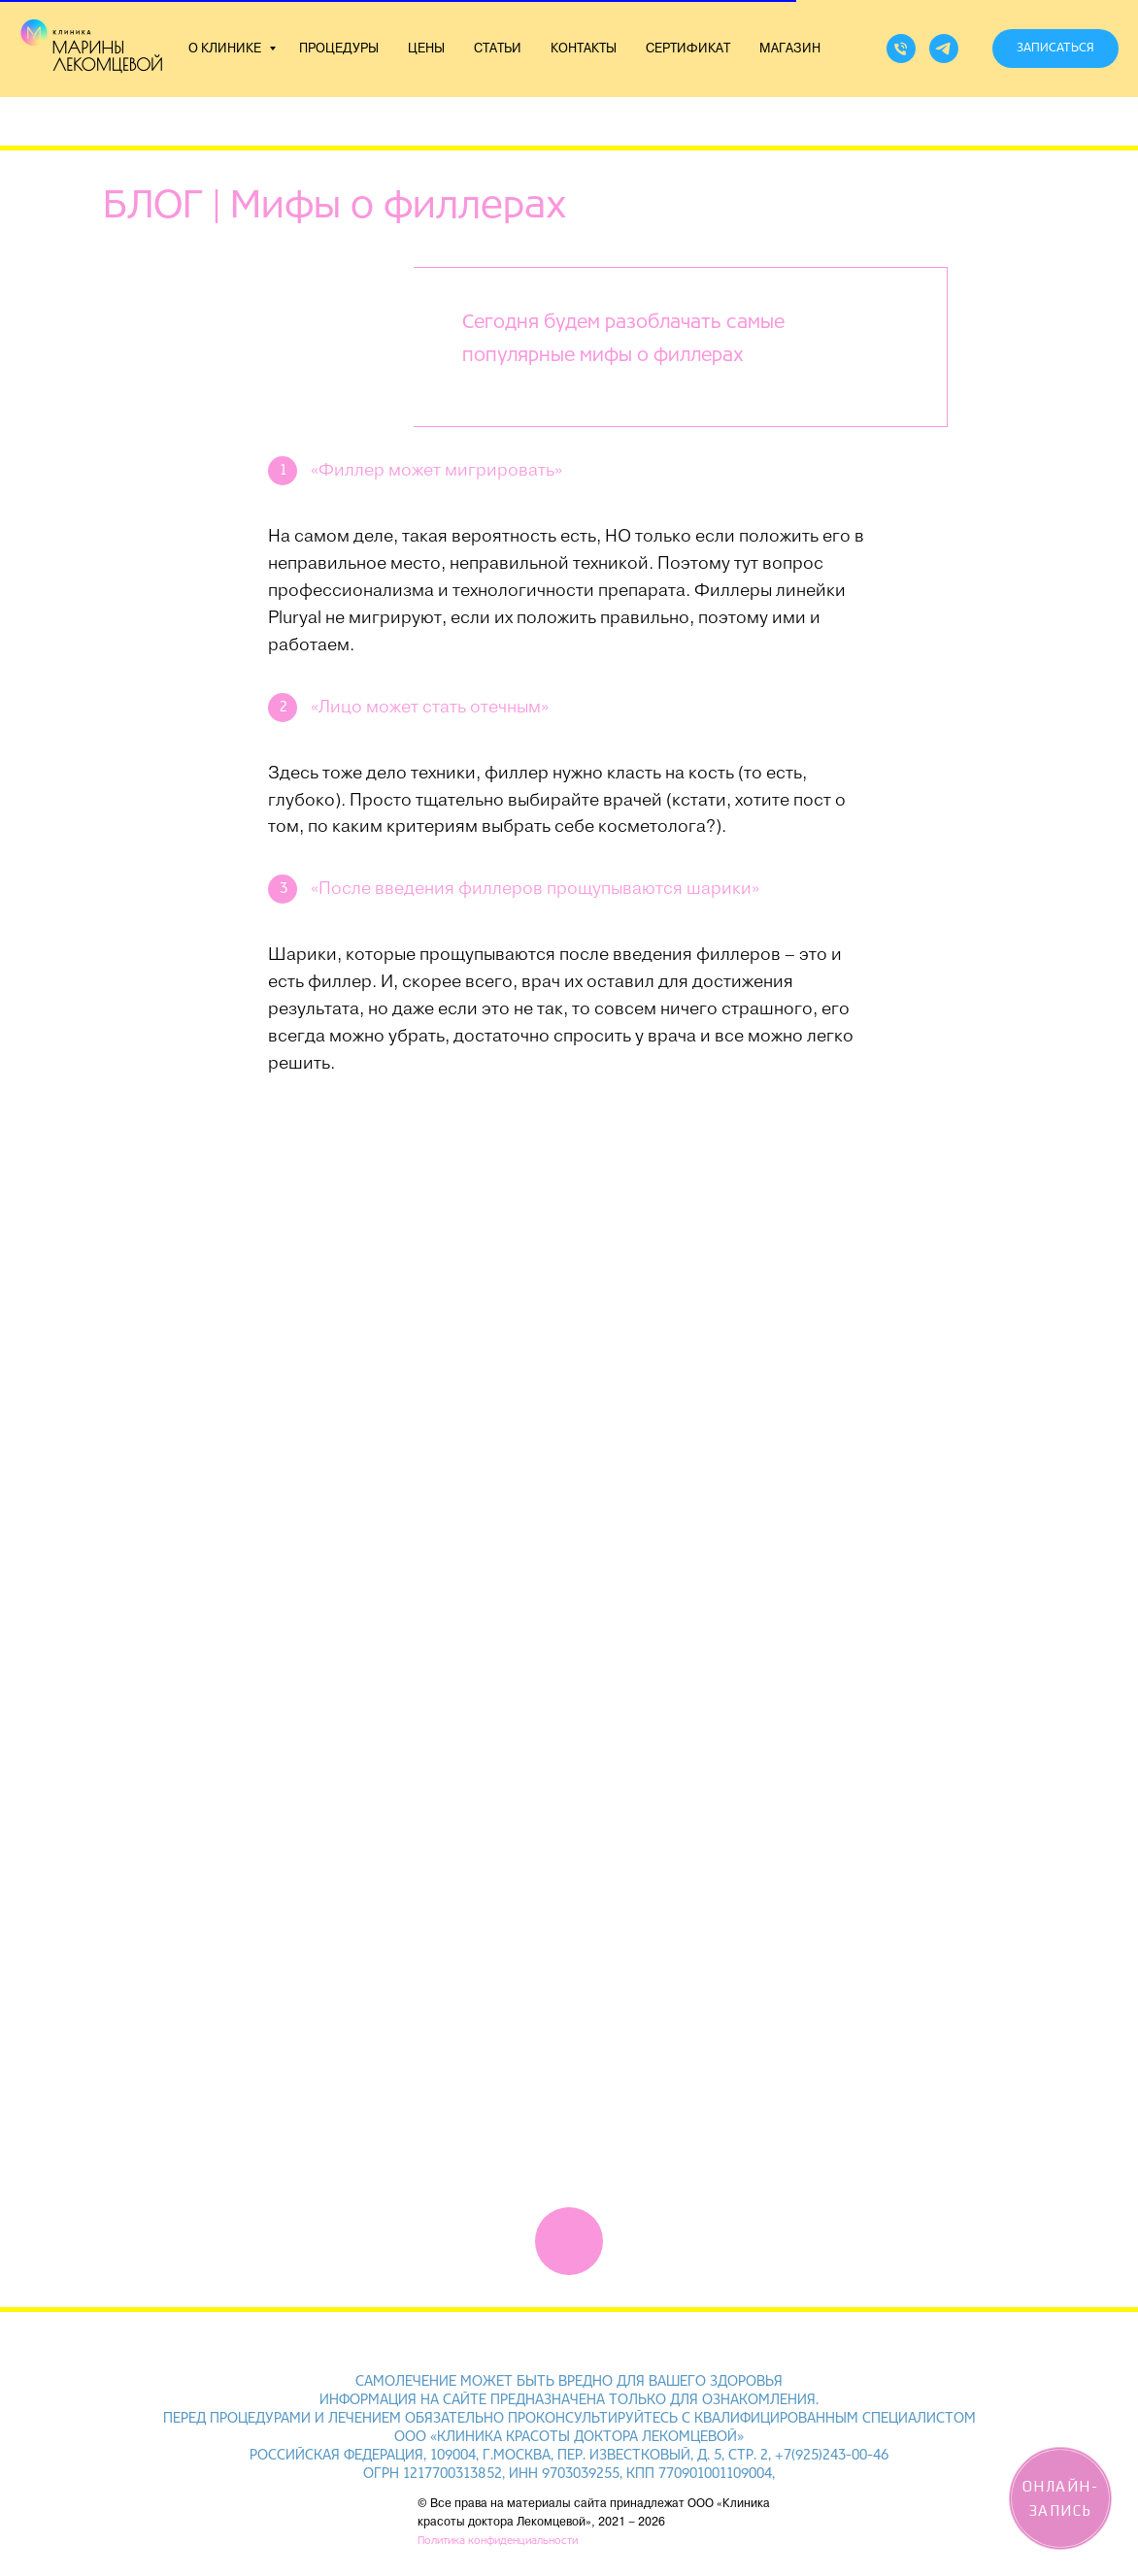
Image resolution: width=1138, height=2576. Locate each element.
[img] (569, 2241)
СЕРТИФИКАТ (688, 48)
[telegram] (943, 48)
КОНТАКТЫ (584, 48)
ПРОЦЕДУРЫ (339, 48)
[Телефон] (901, 48)
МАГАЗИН (789, 48)
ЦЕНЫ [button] (426, 48)
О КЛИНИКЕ (226, 48)
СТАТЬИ (497, 48)
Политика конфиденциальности (498, 2541)
